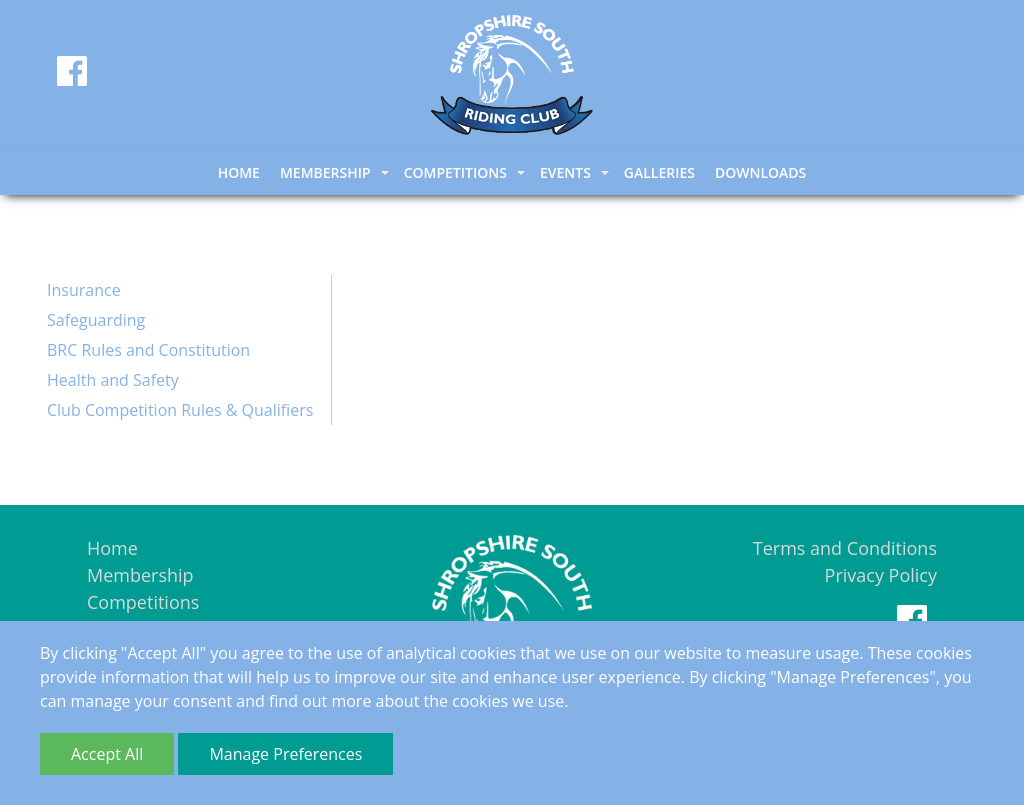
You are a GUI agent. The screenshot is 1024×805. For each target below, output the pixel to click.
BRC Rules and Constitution (148, 350)
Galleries (659, 172)
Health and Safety (113, 380)
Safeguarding (96, 320)
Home (239, 172)
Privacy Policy (881, 575)
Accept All (107, 754)
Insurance (84, 290)
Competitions (143, 602)
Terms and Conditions (845, 548)
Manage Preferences (285, 754)
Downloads (760, 172)
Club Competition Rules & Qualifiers (180, 410)
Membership (140, 575)
